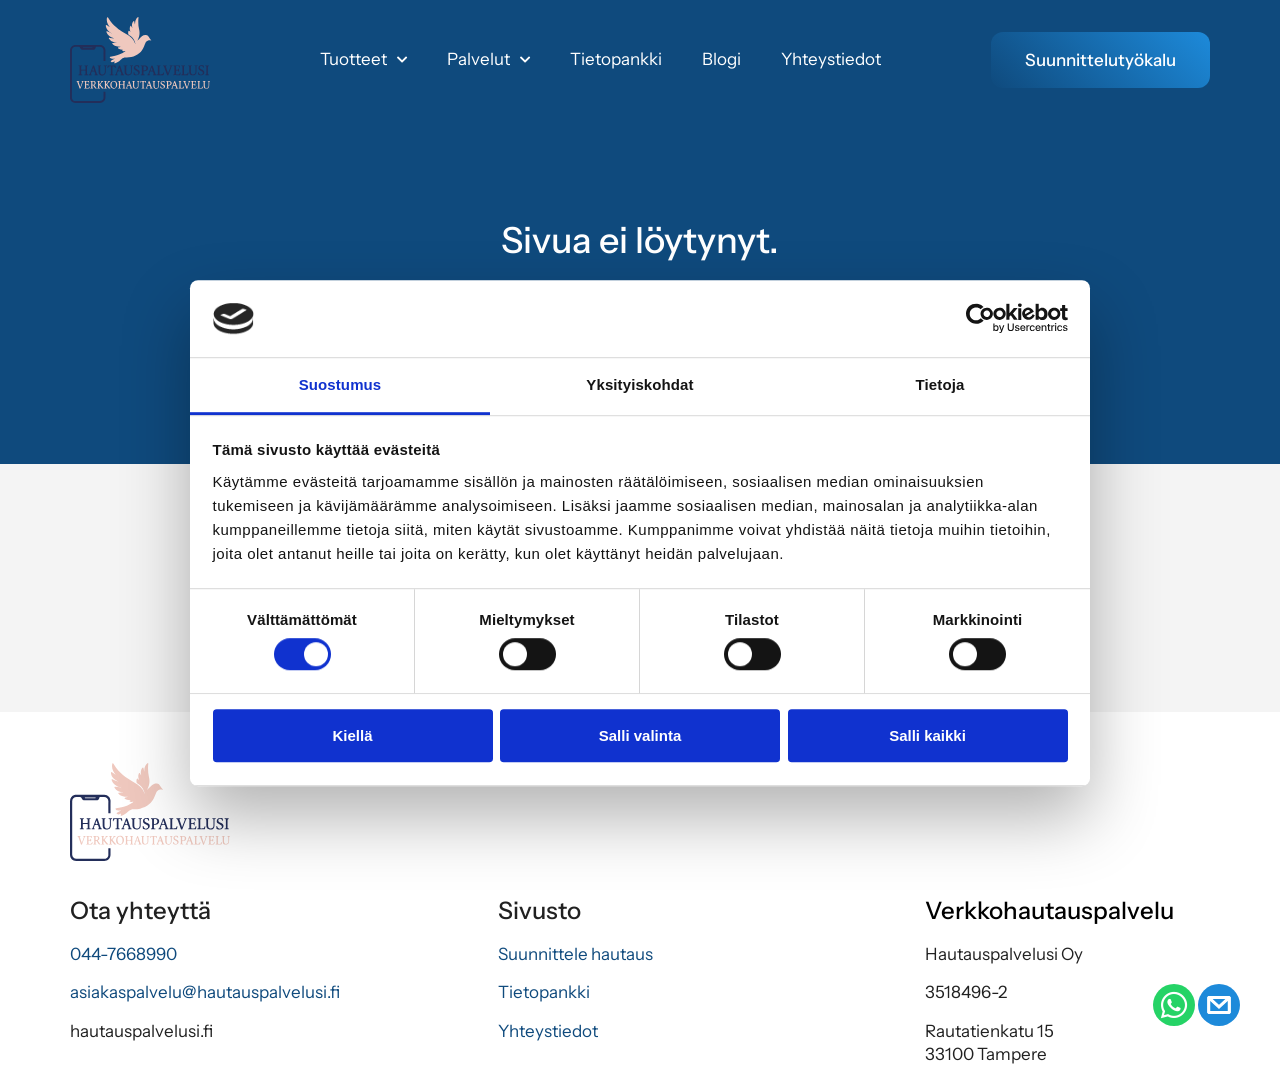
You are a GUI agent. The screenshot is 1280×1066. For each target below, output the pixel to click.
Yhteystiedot (831, 59)
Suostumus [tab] (340, 384)
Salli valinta (640, 735)
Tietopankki (616, 59)
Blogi (721, 59)
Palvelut (488, 60)
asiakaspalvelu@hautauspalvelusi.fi (205, 993)
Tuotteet (363, 60)
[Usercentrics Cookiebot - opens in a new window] (980, 319)
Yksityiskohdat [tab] (639, 384)
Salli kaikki (927, 735)
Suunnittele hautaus (575, 954)
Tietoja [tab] (940, 384)
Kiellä (352, 735)
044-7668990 (123, 954)
